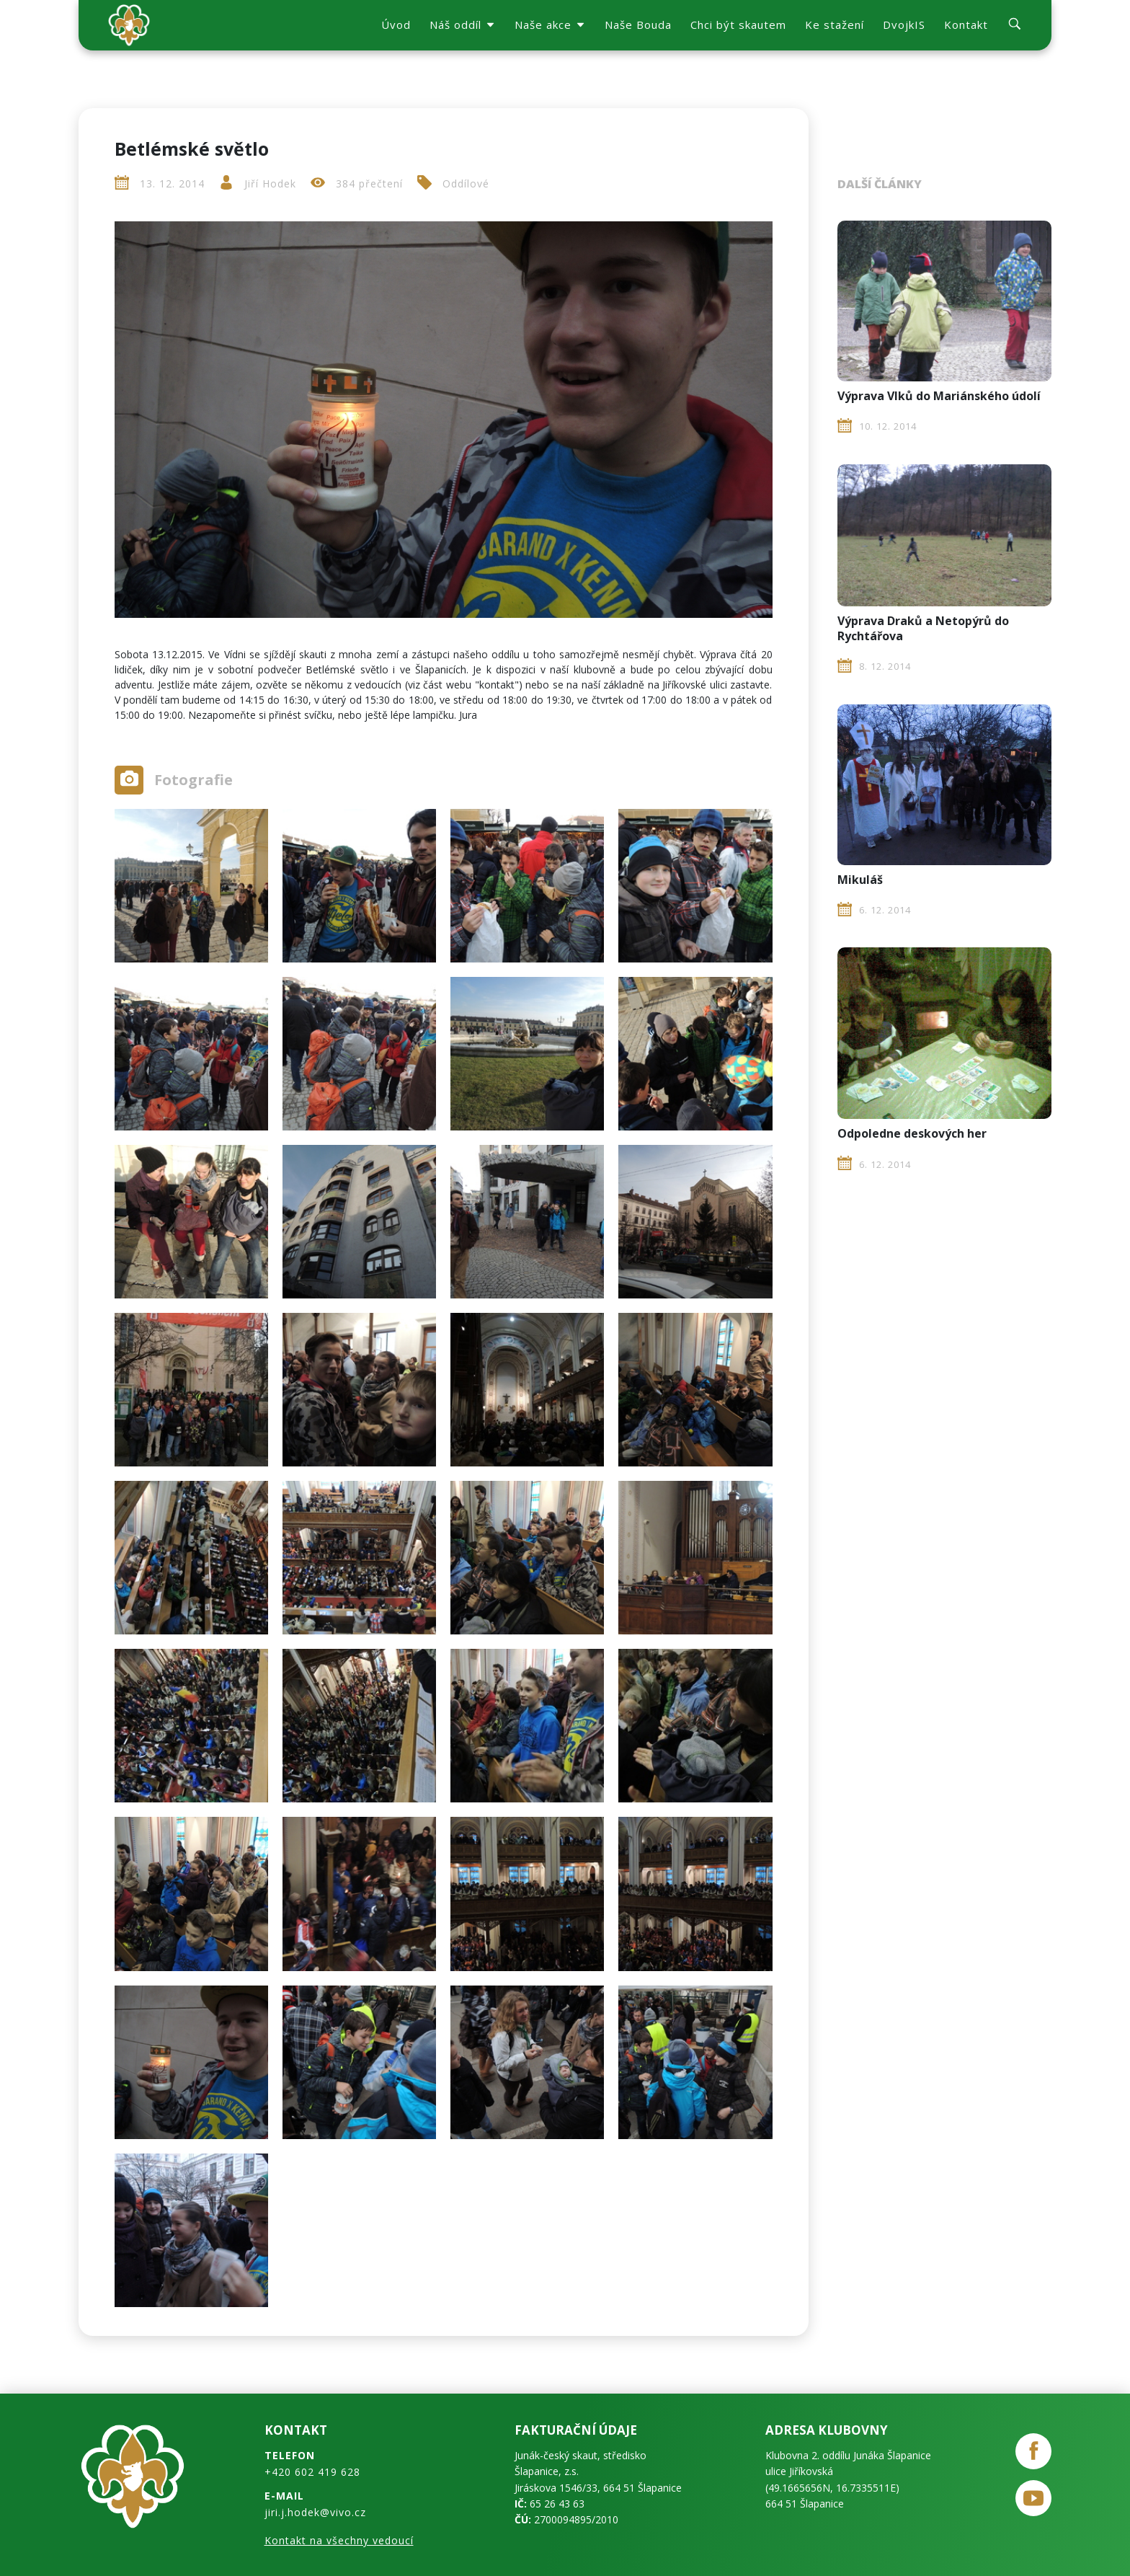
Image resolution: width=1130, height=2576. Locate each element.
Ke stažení (834, 25)
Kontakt (966, 25)
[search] (1015, 25)
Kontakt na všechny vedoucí (339, 2540)
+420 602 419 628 (312, 2472)
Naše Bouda (638, 25)
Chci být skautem (738, 25)
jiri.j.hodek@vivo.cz (315, 2512)
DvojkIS (904, 25)
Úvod (396, 25)
